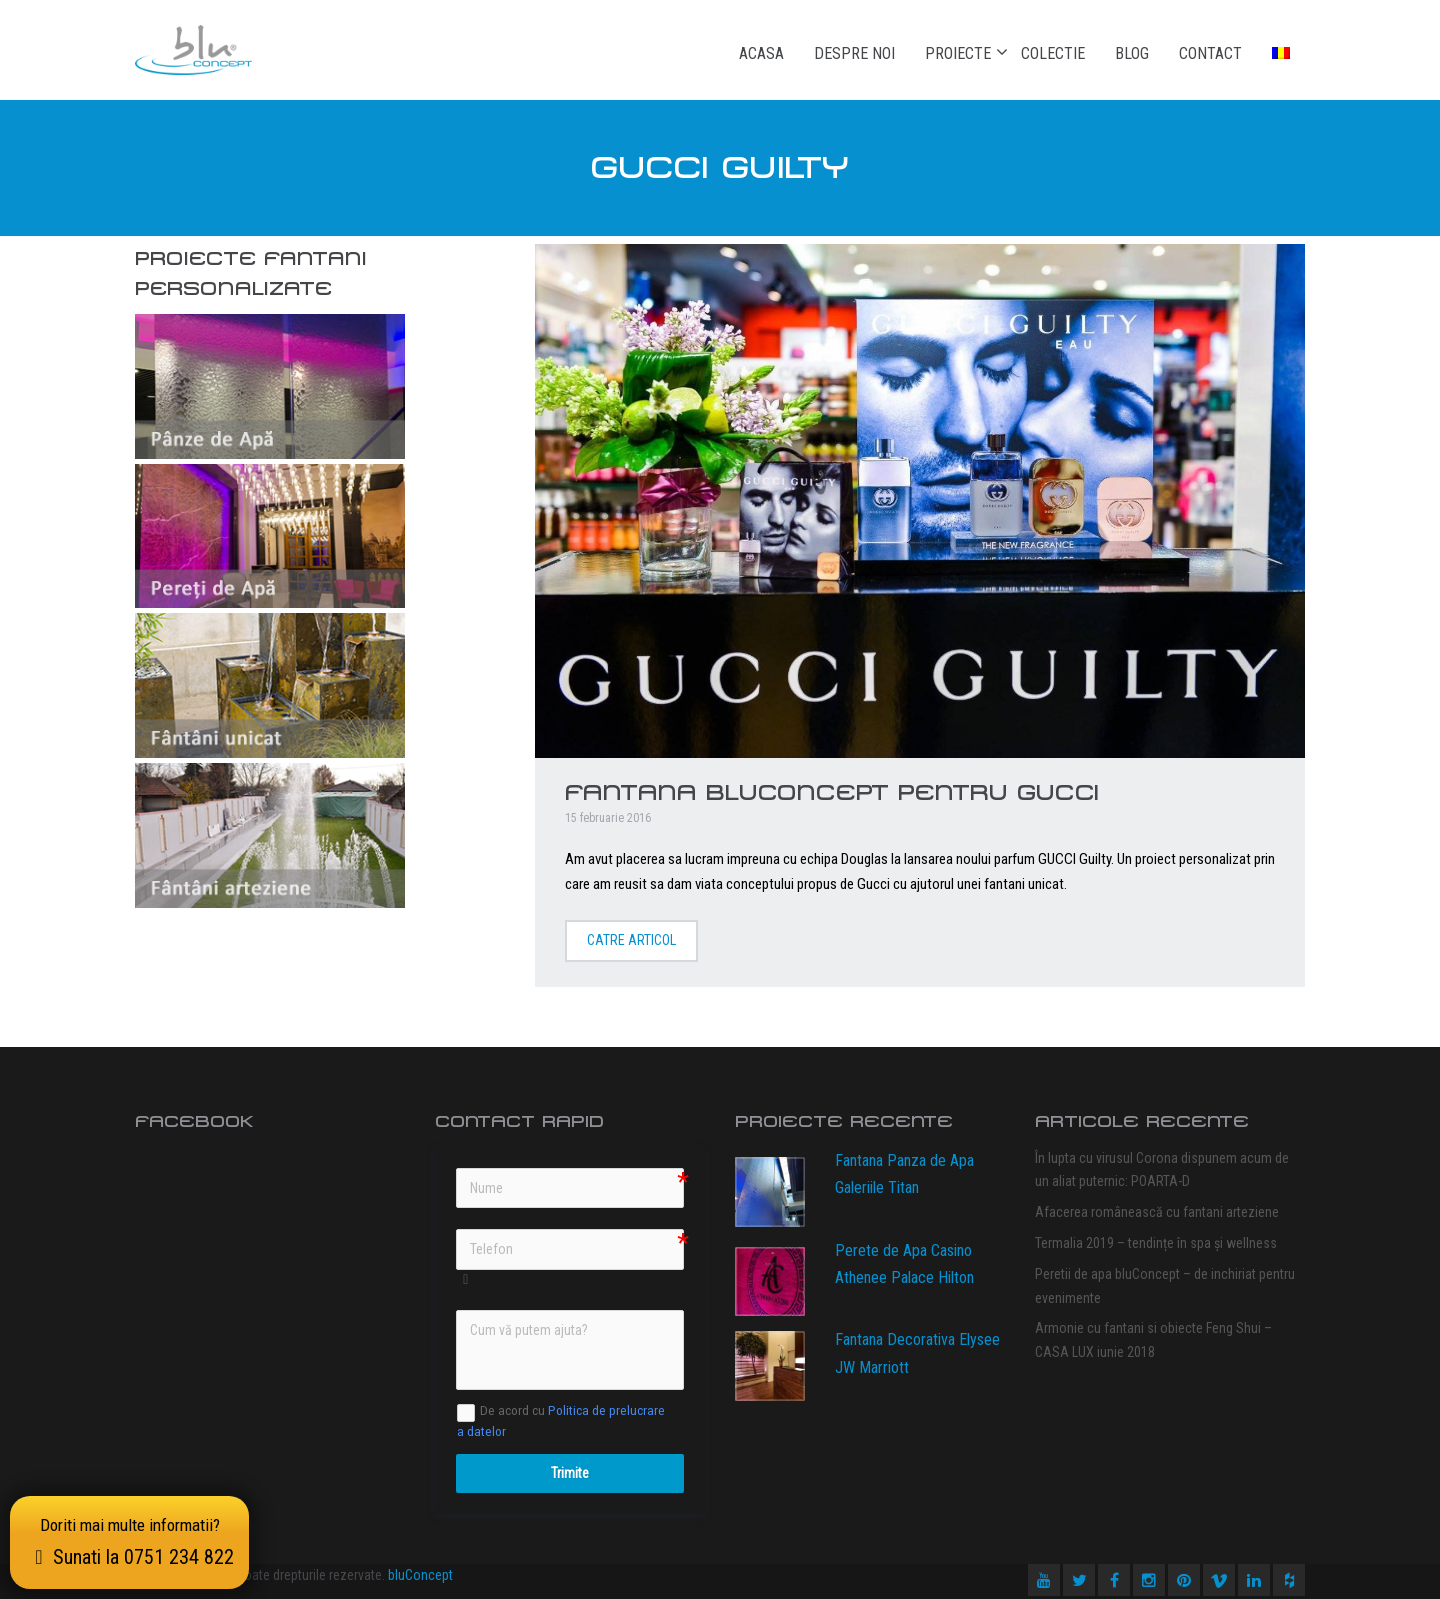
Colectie (1053, 53)
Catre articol (631, 940)
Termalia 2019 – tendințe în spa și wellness (1156, 1243)
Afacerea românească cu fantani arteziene (1157, 1212)
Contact (1210, 53)
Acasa (761, 53)
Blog (1132, 53)
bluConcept (420, 1575)
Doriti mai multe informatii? (129, 1542)
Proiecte (958, 53)
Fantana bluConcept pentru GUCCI (832, 792)
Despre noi (854, 53)
